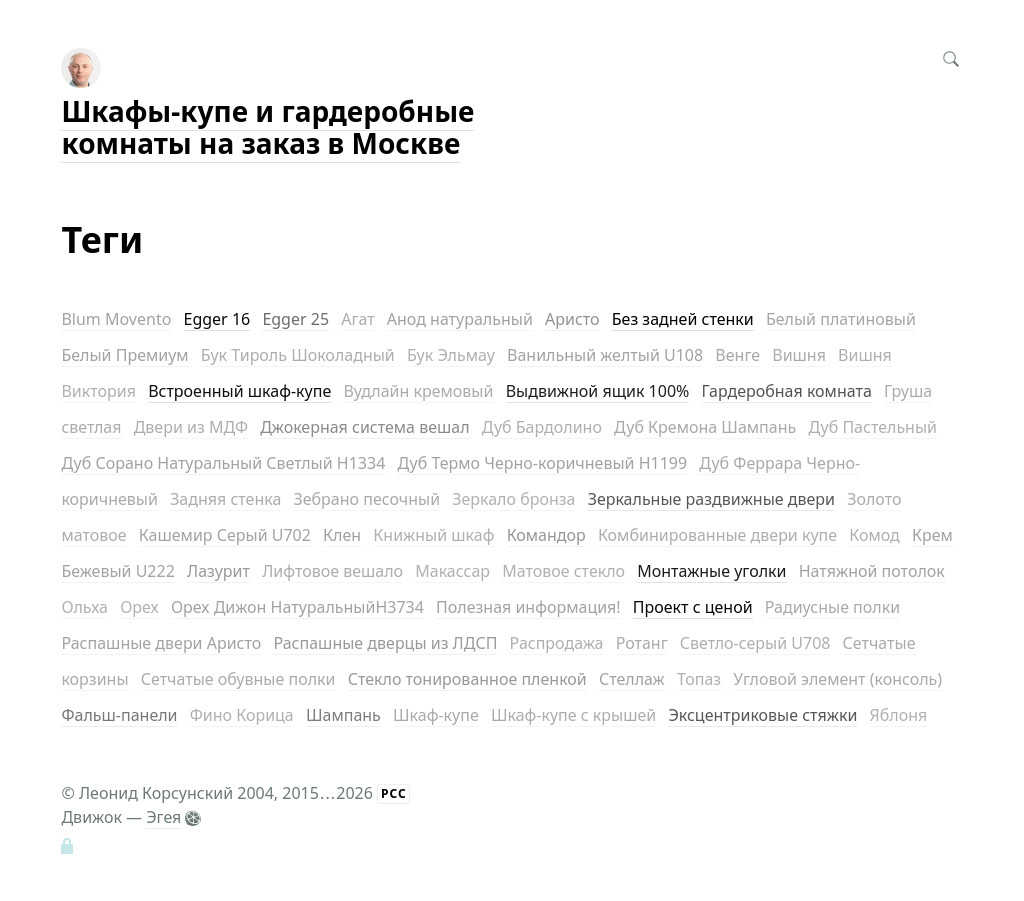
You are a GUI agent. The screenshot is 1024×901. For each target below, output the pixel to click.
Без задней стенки (683, 319)
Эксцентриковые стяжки (762, 715)
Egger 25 (295, 319)
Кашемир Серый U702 (225, 535)
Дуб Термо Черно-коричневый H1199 (542, 463)
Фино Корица (242, 715)
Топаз (699, 679)
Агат (357, 319)
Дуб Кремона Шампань (705, 427)
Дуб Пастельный (872, 427)
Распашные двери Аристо (161, 643)
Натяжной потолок (872, 571)
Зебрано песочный (366, 499)
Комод (874, 535)
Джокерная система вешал (364, 427)
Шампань (343, 715)
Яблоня (899, 715)
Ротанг (642, 643)
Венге (737, 355)
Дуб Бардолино (542, 427)
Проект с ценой (693, 607)
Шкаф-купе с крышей (573, 715)
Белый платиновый (841, 319)
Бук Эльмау (451, 355)
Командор (546, 535)
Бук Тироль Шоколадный (298, 355)
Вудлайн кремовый (418, 391)
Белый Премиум (124, 355)
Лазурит (218, 571)
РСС (394, 793)
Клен (342, 535)
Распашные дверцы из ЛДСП (385, 643)
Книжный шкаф (433, 535)
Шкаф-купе (436, 715)
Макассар (452, 571)
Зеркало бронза (513, 499)
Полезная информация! (528, 607)
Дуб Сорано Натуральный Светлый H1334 (223, 463)
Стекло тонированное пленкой (467, 679)
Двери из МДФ (191, 427)
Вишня (799, 355)
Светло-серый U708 (755, 643)
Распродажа (557, 643)
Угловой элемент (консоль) (837, 679)
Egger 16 (217, 319)
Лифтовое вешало (332, 571)
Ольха (84, 607)
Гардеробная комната (787, 391)
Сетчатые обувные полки (238, 679)
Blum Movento (116, 319)
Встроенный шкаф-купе (239, 391)
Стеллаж (632, 679)
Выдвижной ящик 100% (598, 391)
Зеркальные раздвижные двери (711, 499)
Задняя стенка (225, 499)
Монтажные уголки (711, 571)
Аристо (572, 319)
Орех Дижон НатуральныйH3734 (297, 607)
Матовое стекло (563, 571)
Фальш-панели (119, 715)
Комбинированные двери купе (717, 535)
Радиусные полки (832, 607)
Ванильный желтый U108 (605, 355)
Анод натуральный (460, 319)
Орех (139, 607)
